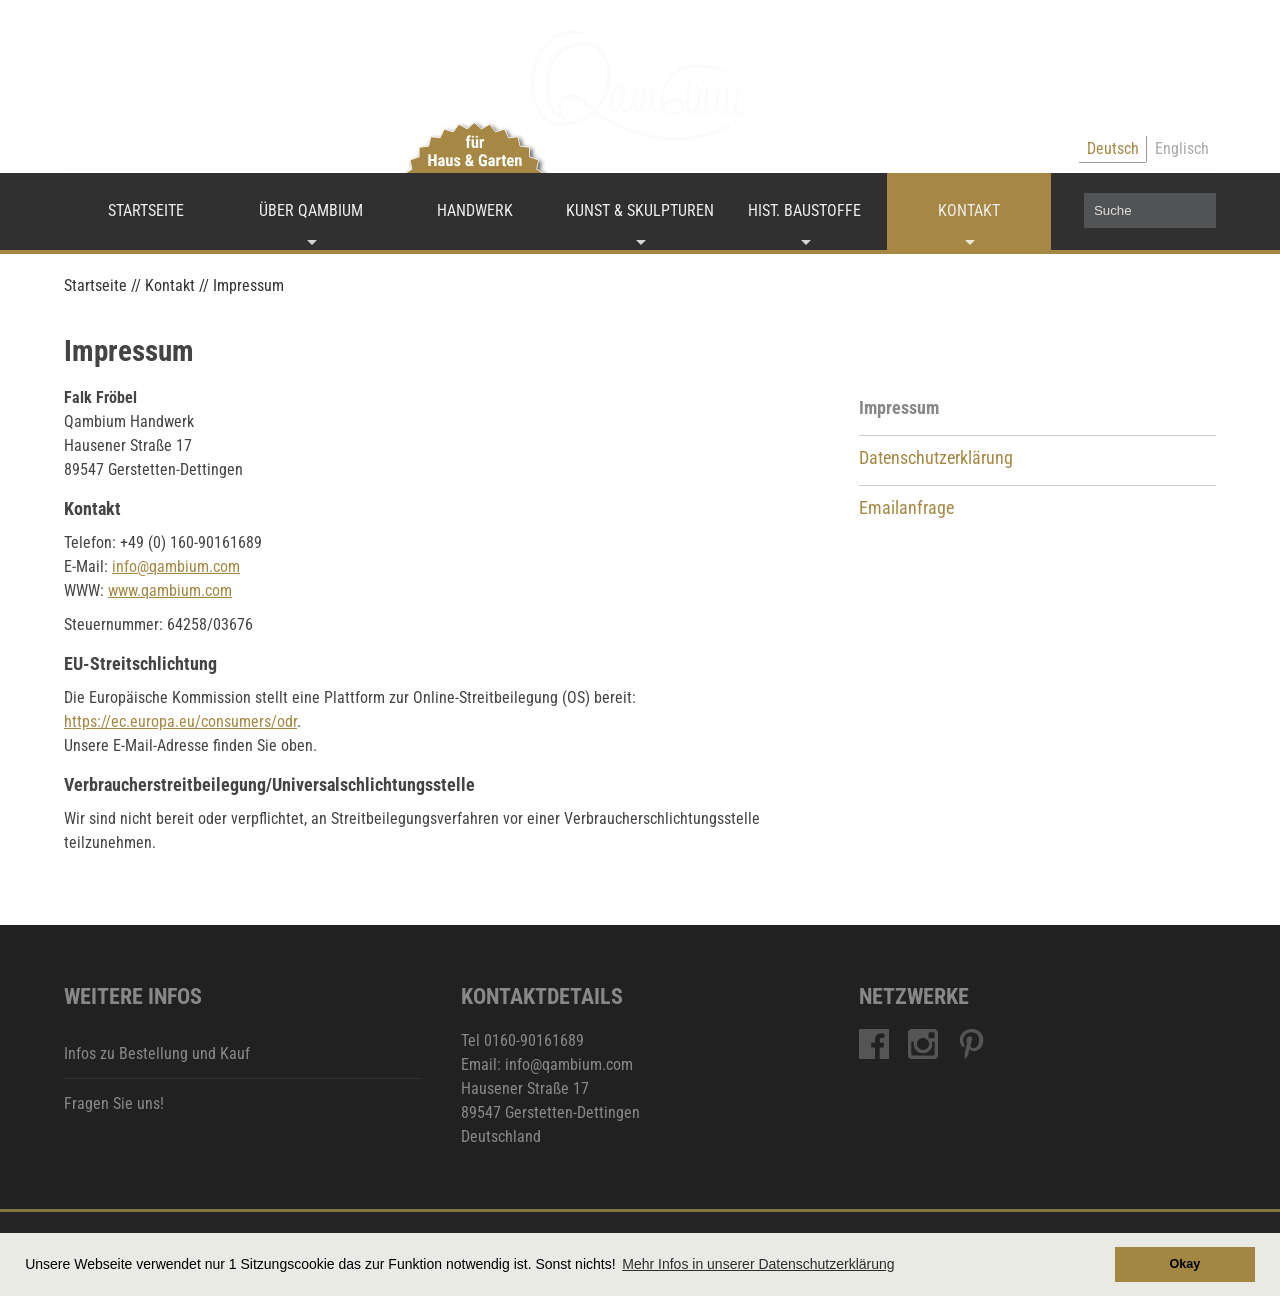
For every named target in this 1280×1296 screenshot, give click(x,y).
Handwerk (475, 210)
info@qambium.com (176, 566)
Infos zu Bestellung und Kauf (157, 1053)
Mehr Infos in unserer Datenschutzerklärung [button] (758, 1264)
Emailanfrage (906, 508)
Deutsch (1113, 148)
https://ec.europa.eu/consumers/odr (180, 721)
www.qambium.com (170, 590)
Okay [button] (1184, 1264)
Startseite (146, 210)
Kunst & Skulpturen (640, 210)
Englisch (1182, 148)
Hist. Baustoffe (804, 210)
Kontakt (969, 210)
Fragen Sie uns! (114, 1103)
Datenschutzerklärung (936, 458)
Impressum (899, 408)
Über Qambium (311, 210)
